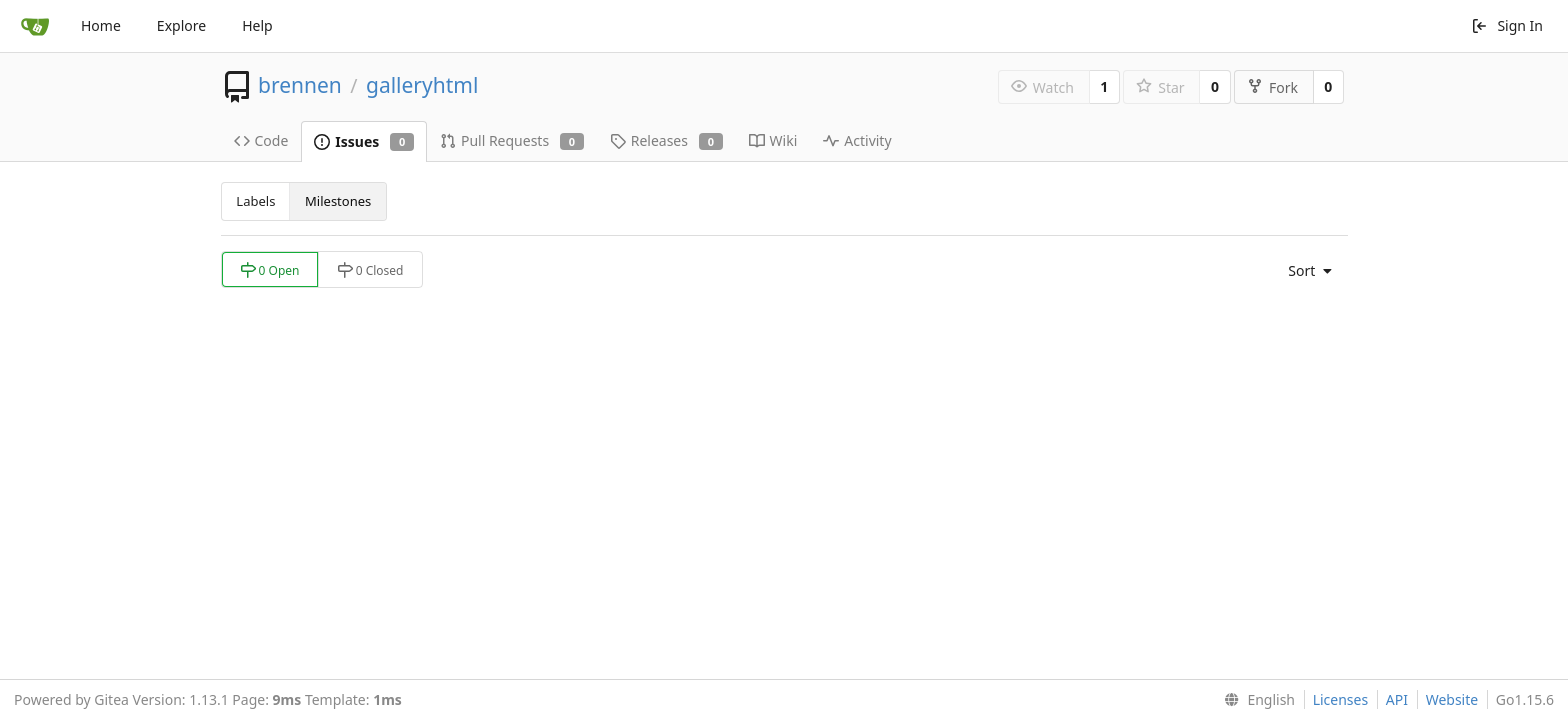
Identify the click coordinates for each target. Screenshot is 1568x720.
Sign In (1507, 25)
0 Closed (370, 270)
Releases (666, 140)
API (1397, 699)
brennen (300, 85)
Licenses (1341, 699)
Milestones (338, 201)
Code (261, 140)
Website (1452, 699)
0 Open (270, 270)
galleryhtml (422, 85)
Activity (857, 140)
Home (101, 25)
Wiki (773, 140)
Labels (255, 201)
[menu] (1305, 271)
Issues (364, 141)
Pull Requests (512, 140)
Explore (181, 25)
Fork (1272, 87)
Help (257, 25)
